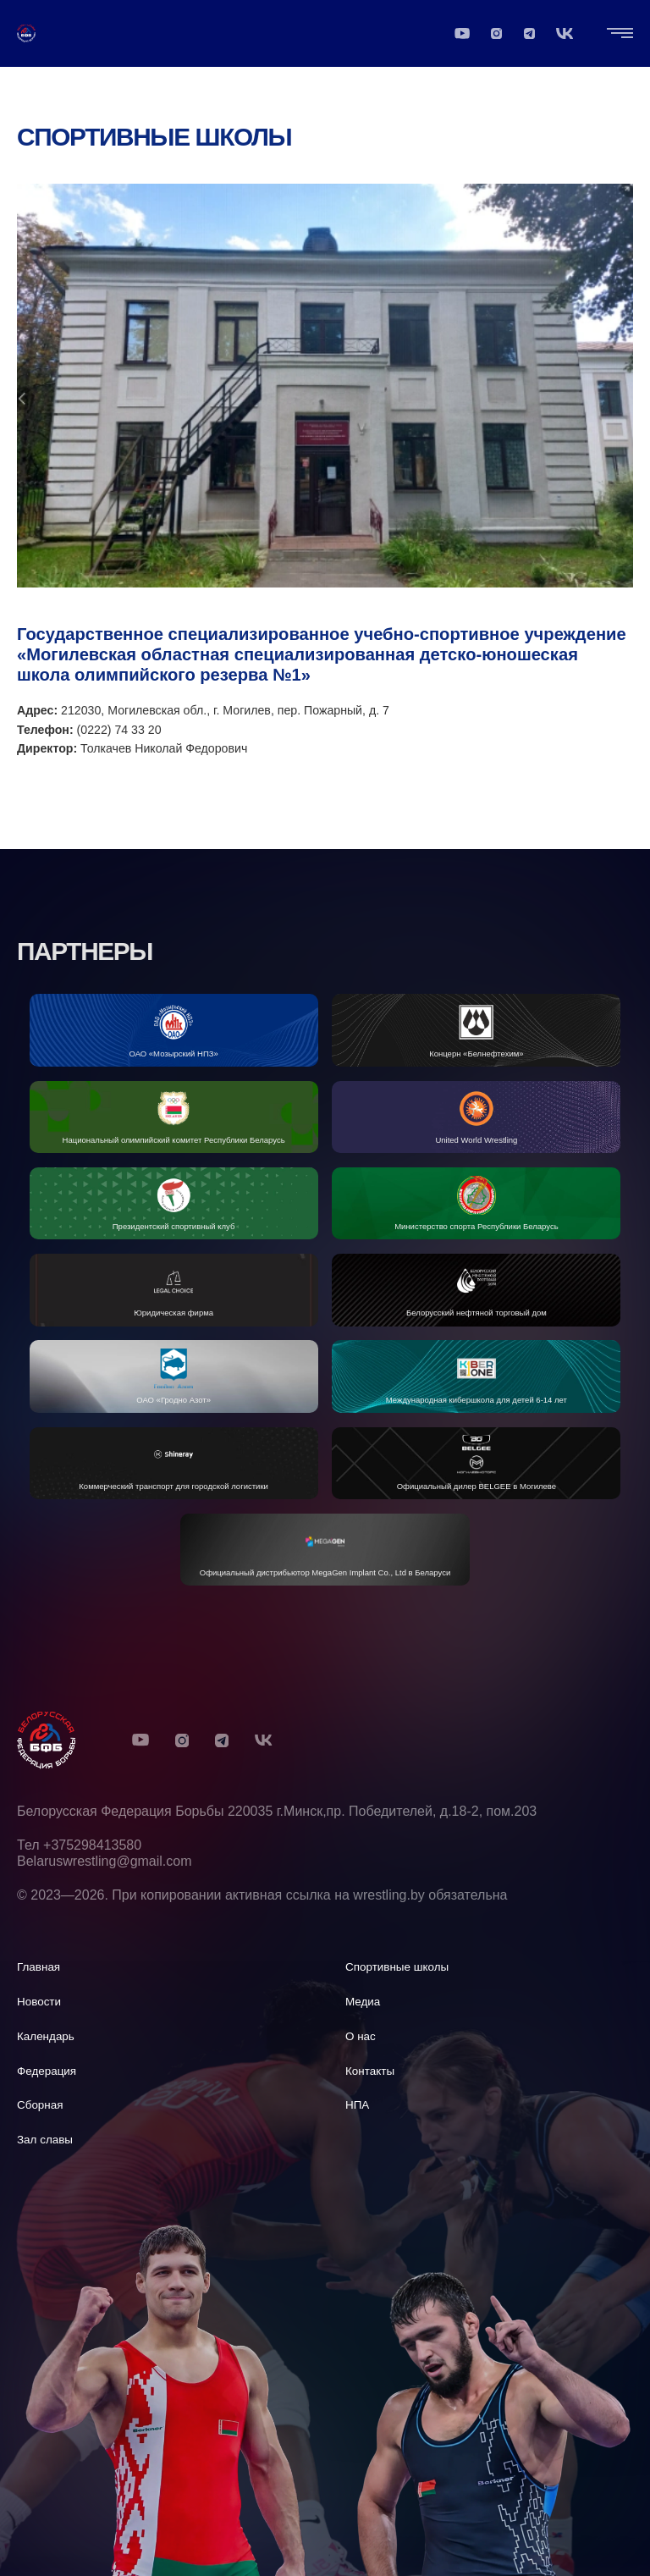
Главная (38, 1967)
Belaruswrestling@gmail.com (104, 1861)
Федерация (46, 2071)
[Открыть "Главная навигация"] (620, 36)
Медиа (362, 2001)
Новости (39, 2001)
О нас (360, 2036)
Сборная (40, 2105)
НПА (357, 2105)
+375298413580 (92, 1845)
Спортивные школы (154, 143)
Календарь (45, 2036)
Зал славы (45, 2139)
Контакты (369, 2071)
